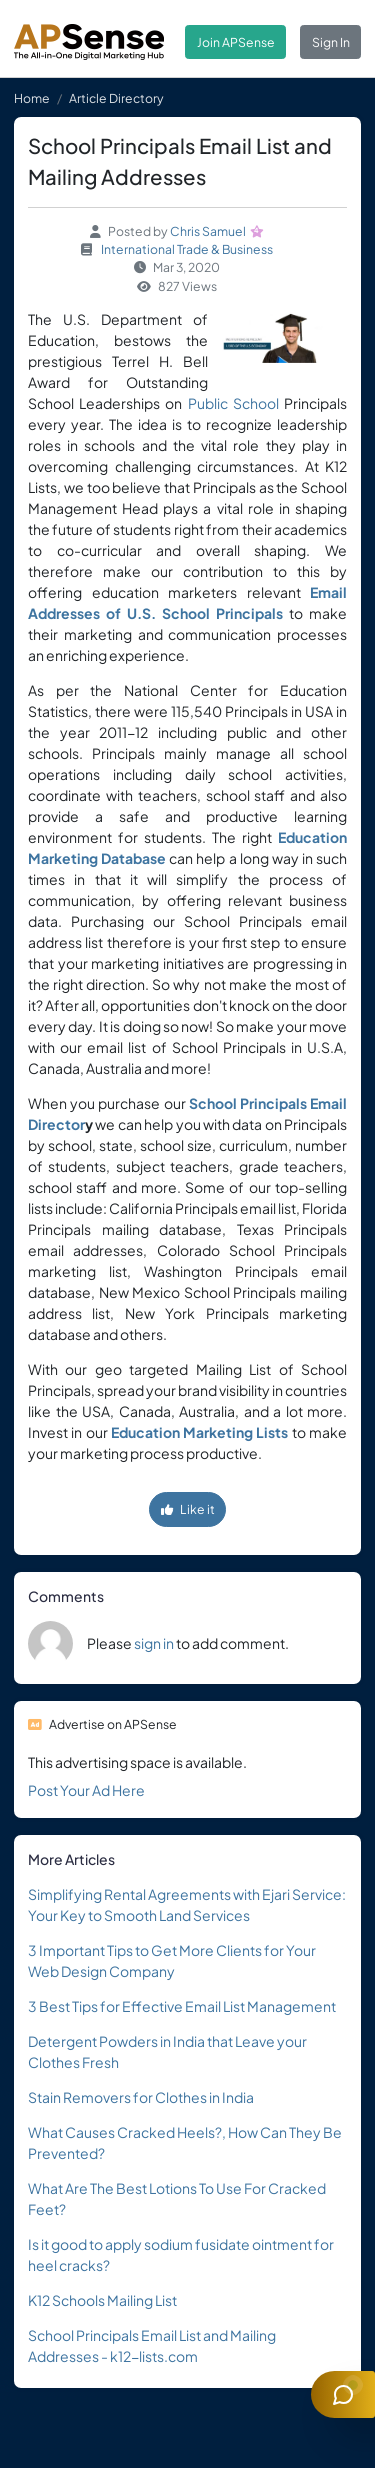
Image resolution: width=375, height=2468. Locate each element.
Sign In (331, 42)
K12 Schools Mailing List (102, 2300)
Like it (188, 1509)
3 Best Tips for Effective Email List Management (182, 2006)
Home (32, 98)
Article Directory (116, 98)
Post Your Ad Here (86, 1790)
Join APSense (236, 42)
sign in (154, 1643)
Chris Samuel (208, 231)
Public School (233, 403)
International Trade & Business (187, 249)
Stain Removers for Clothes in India (141, 2097)
